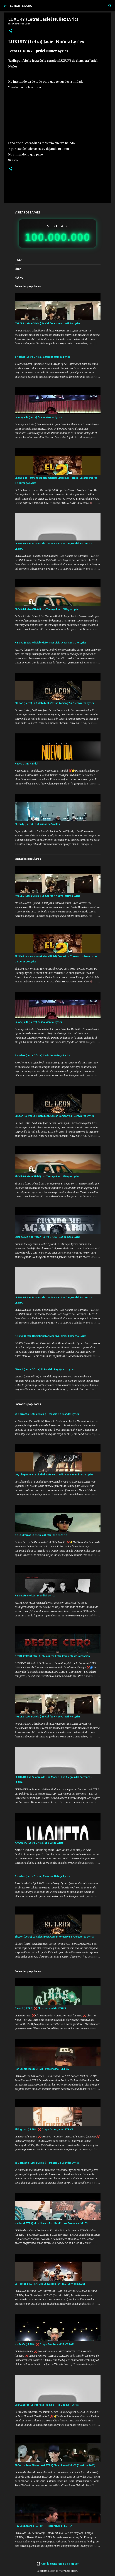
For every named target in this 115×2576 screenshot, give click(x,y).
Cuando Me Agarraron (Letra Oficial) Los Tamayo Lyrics (47, 1237)
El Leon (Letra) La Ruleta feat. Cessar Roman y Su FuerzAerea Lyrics (54, 703)
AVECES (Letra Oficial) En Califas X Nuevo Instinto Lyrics (47, 323)
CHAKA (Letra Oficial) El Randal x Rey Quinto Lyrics (45, 1369)
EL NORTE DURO (21, 5)
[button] (10, 31)
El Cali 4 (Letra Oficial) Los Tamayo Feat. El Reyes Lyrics (47, 609)
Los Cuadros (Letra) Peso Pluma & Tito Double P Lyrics (47, 2404)
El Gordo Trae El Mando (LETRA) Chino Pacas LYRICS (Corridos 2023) (55, 2465)
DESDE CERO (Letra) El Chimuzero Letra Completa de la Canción (52, 1656)
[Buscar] (110, 5)
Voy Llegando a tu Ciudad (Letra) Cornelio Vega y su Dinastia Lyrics (54, 1474)
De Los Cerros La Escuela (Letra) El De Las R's (41, 1535)
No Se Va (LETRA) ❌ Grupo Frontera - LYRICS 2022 (45, 2344)
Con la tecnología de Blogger (57, 2563)
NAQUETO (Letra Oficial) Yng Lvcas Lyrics (39, 1842)
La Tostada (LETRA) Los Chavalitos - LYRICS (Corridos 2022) (50, 2283)
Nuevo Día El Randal (26, 763)
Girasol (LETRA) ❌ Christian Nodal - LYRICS (40, 2008)
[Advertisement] (57, 115)
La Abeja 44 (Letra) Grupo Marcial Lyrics (38, 417)
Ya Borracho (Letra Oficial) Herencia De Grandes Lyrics (47, 1414)
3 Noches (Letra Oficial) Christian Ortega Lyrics (42, 356)
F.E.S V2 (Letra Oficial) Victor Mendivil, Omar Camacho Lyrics (50, 642)
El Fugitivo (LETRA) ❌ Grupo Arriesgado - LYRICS (44, 2129)
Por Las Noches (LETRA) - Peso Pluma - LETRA (42, 2068)
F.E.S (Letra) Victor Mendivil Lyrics (35, 1595)
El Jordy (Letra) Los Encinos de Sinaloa (37, 824)
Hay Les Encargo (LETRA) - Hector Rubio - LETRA (43, 2525)
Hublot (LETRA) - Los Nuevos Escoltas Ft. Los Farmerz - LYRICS (51, 2223)
